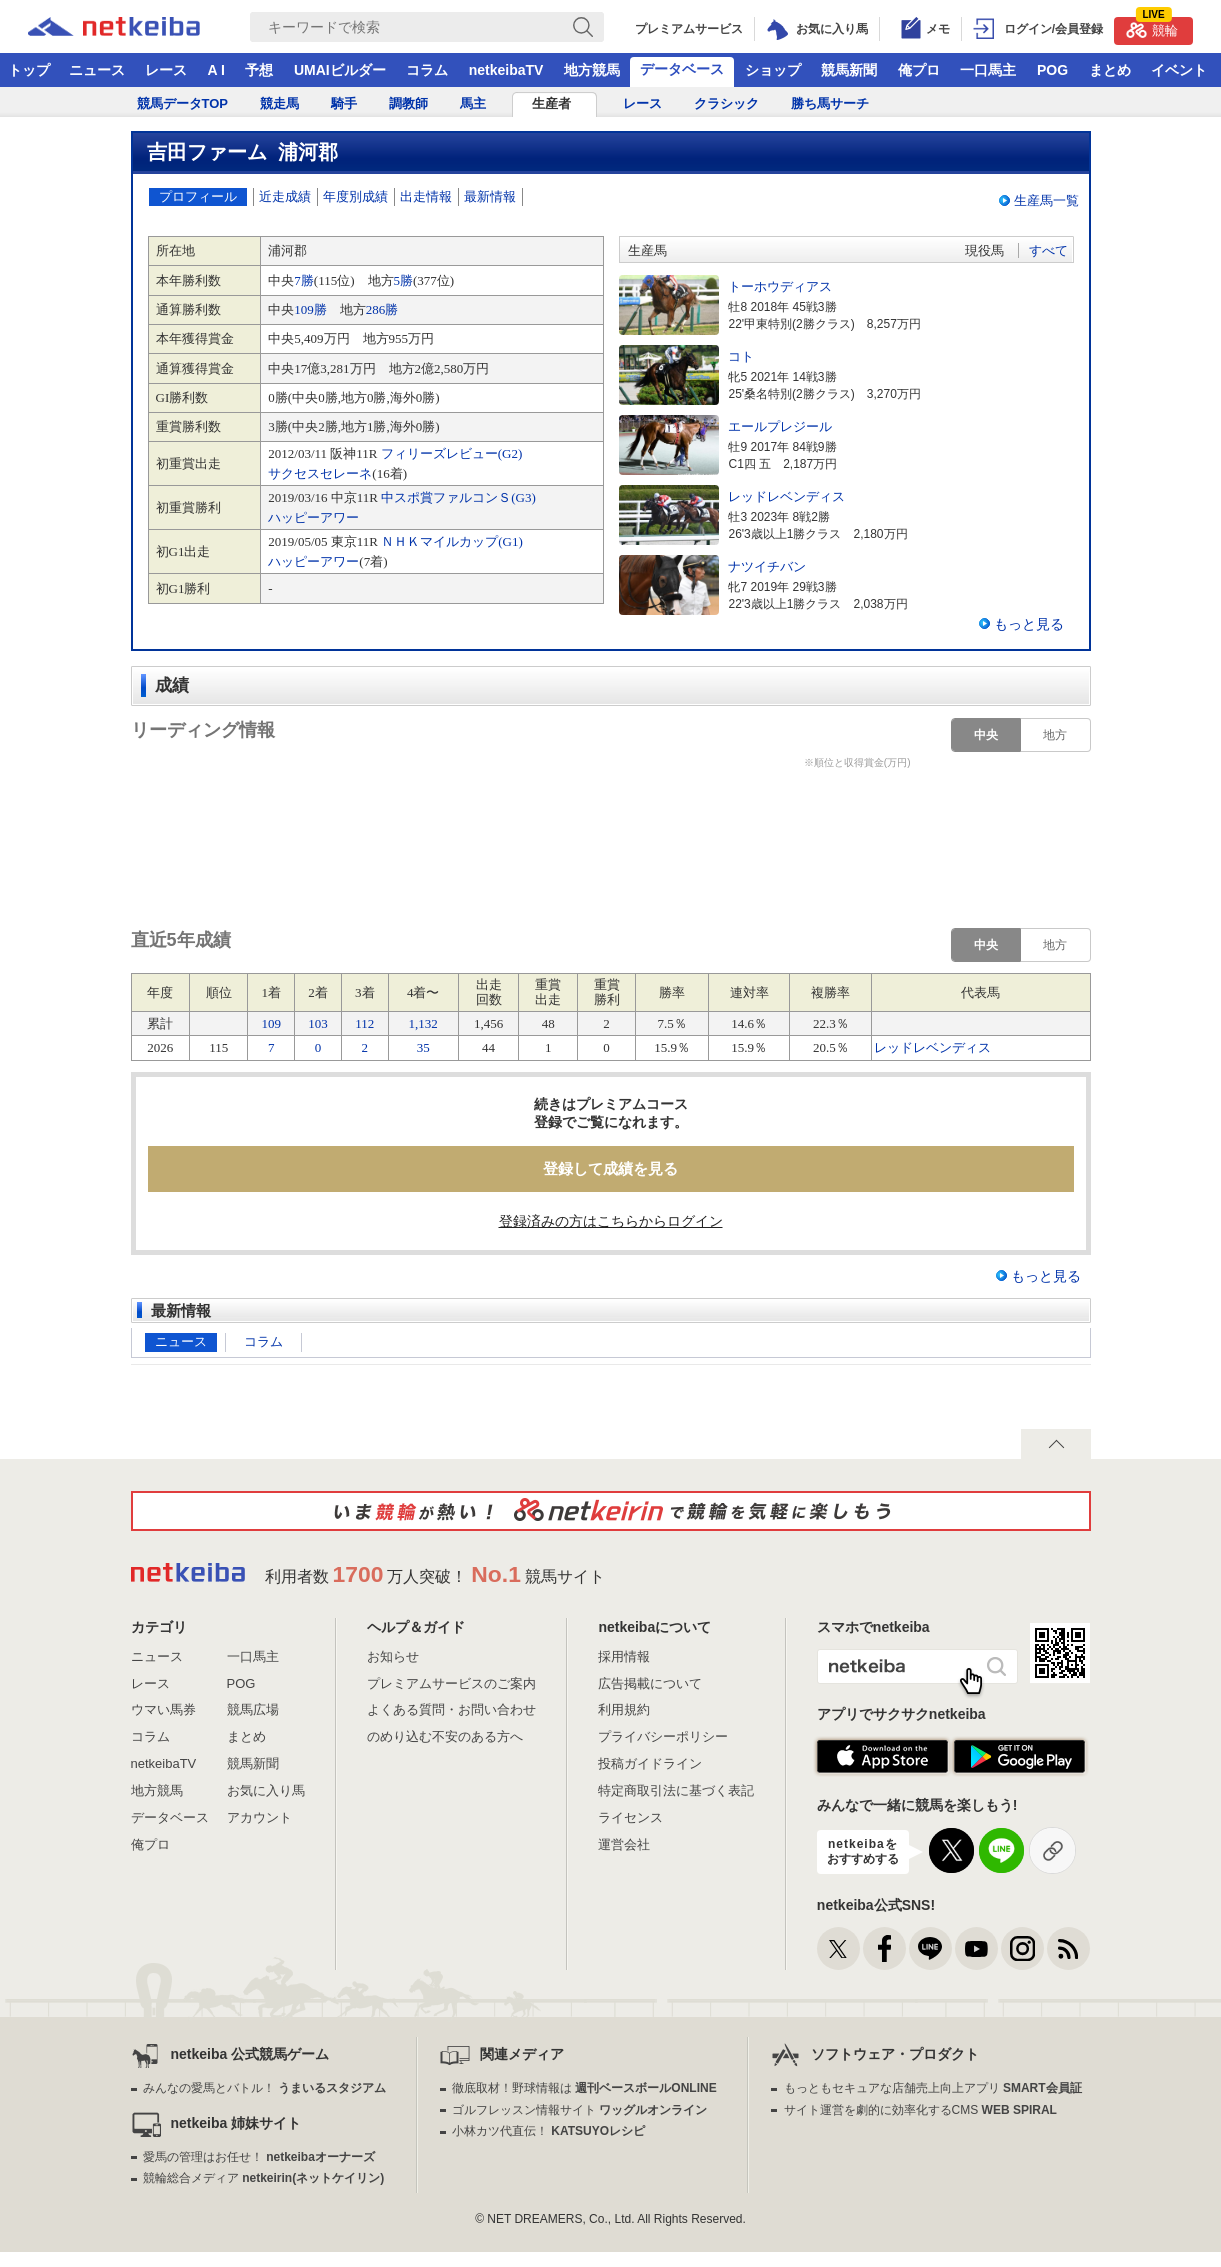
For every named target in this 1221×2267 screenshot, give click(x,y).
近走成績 (285, 196)
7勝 (304, 280)
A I (216, 70)
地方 (1055, 735)
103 (318, 1023)
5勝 (404, 280)
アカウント (259, 1817)
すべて (1048, 250)
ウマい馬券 (163, 1709)
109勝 (310, 309)
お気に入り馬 (266, 1790)
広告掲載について (650, 1683)
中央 (986, 735)
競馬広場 (253, 1709)
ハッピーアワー (313, 517)
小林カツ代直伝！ (548, 2131)
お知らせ (393, 1656)
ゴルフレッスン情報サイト (579, 2110)
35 (423, 1047)
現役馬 (984, 250)
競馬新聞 (849, 70)
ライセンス (630, 1817)
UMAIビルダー (340, 70)
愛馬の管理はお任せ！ (259, 2157)
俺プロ (919, 70)
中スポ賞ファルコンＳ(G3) (458, 497)
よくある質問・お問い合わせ (451, 1709)
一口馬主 (988, 70)
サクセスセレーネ (320, 473)
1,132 (423, 1023)
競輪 (1152, 27)
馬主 (473, 103)
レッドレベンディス (932, 1047)
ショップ (773, 70)
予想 (259, 70)
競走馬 (279, 103)
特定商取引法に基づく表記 (676, 1790)
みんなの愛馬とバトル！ (264, 2088)
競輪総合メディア (263, 2178)
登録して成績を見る (610, 1168)
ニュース (97, 70)
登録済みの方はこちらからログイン (611, 1221)
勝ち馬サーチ (830, 103)
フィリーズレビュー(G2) (452, 453)
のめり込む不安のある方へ (445, 1736)
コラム (427, 70)
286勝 (382, 309)
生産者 (551, 103)
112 (364, 1023)
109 (272, 1023)
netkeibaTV (506, 70)
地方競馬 (592, 70)
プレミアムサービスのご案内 (451, 1683)
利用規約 (624, 1709)
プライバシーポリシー (663, 1736)
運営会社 (624, 1844)
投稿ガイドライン (650, 1763)
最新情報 (490, 196)
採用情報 (624, 1656)
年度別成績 (355, 196)
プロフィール (198, 196)
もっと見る (1029, 624)
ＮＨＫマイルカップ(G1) (452, 541)
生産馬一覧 (1046, 200)
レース (166, 70)
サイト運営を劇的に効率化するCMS (920, 2110)
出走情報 (426, 196)
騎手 (344, 103)
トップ (29, 70)
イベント (1179, 70)
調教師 (408, 103)
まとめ (1110, 70)
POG (1052, 70)
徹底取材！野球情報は (584, 2088)
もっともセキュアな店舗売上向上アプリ (933, 2088)
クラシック (726, 103)
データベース (682, 69)
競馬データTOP (183, 103)
